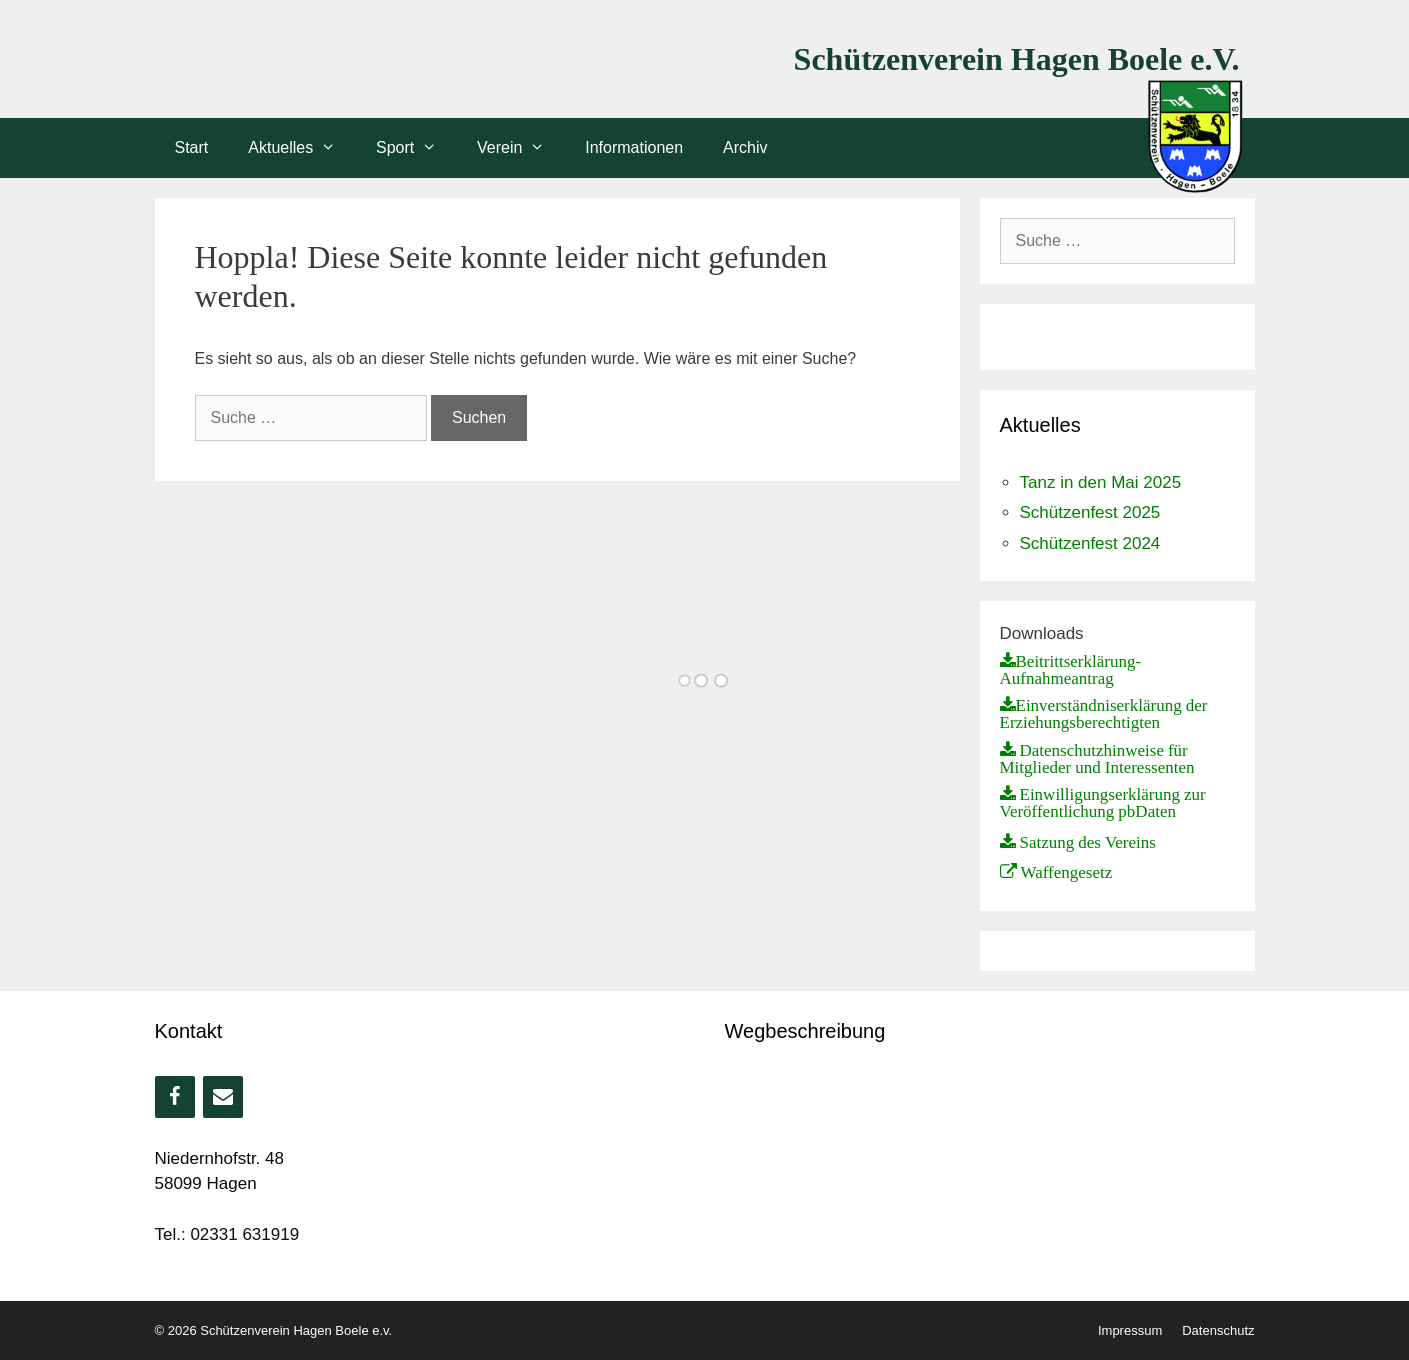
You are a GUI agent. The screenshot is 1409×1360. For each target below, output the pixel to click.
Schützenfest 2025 (1090, 512)
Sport (416, 148)
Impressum (1130, 1330)
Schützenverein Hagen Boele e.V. (1017, 59)
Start (192, 147)
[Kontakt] (223, 1097)
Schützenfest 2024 (1090, 543)
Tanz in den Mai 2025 (1101, 482)
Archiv (745, 147)
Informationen (634, 147)
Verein (521, 148)
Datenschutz (1218, 1330)
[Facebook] (175, 1097)
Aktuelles (302, 148)
